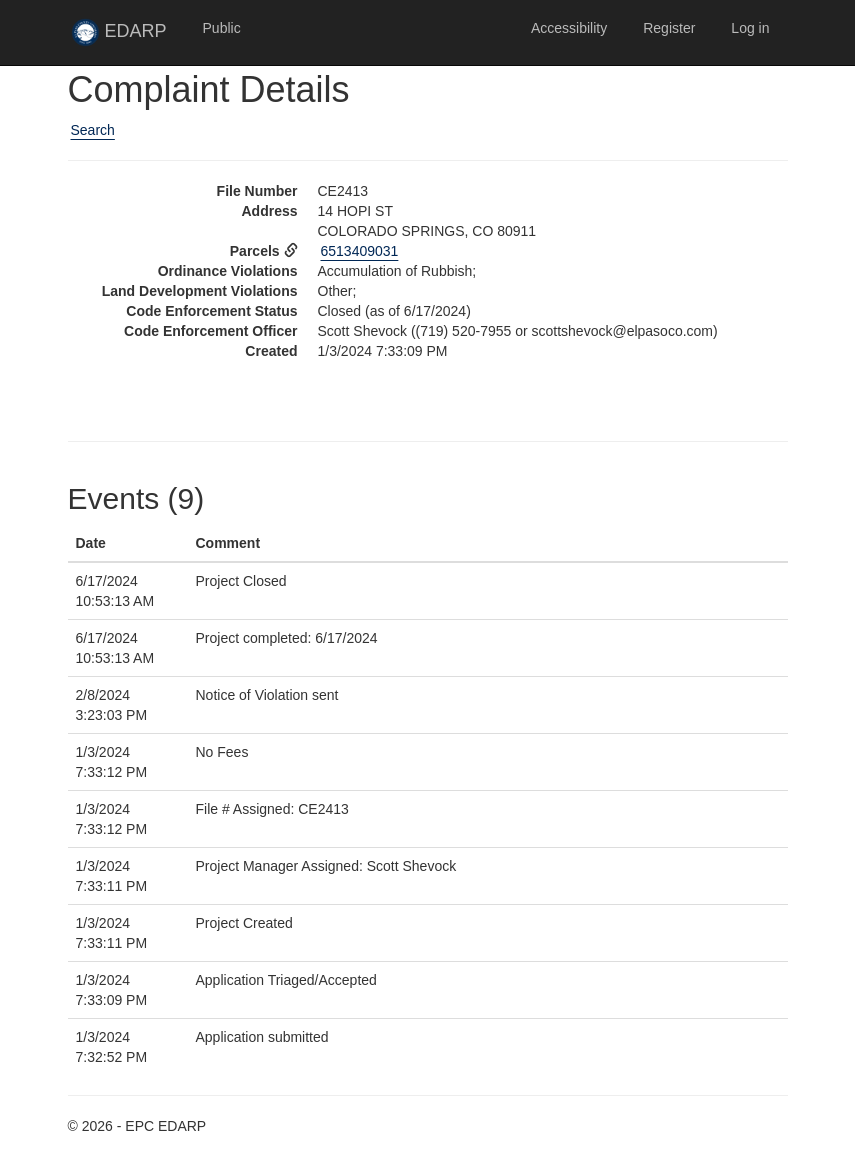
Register (669, 28)
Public (222, 28)
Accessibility (569, 28)
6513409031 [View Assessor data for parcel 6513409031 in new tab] (360, 251)
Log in (750, 28)
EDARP (128, 37)
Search (93, 130)
